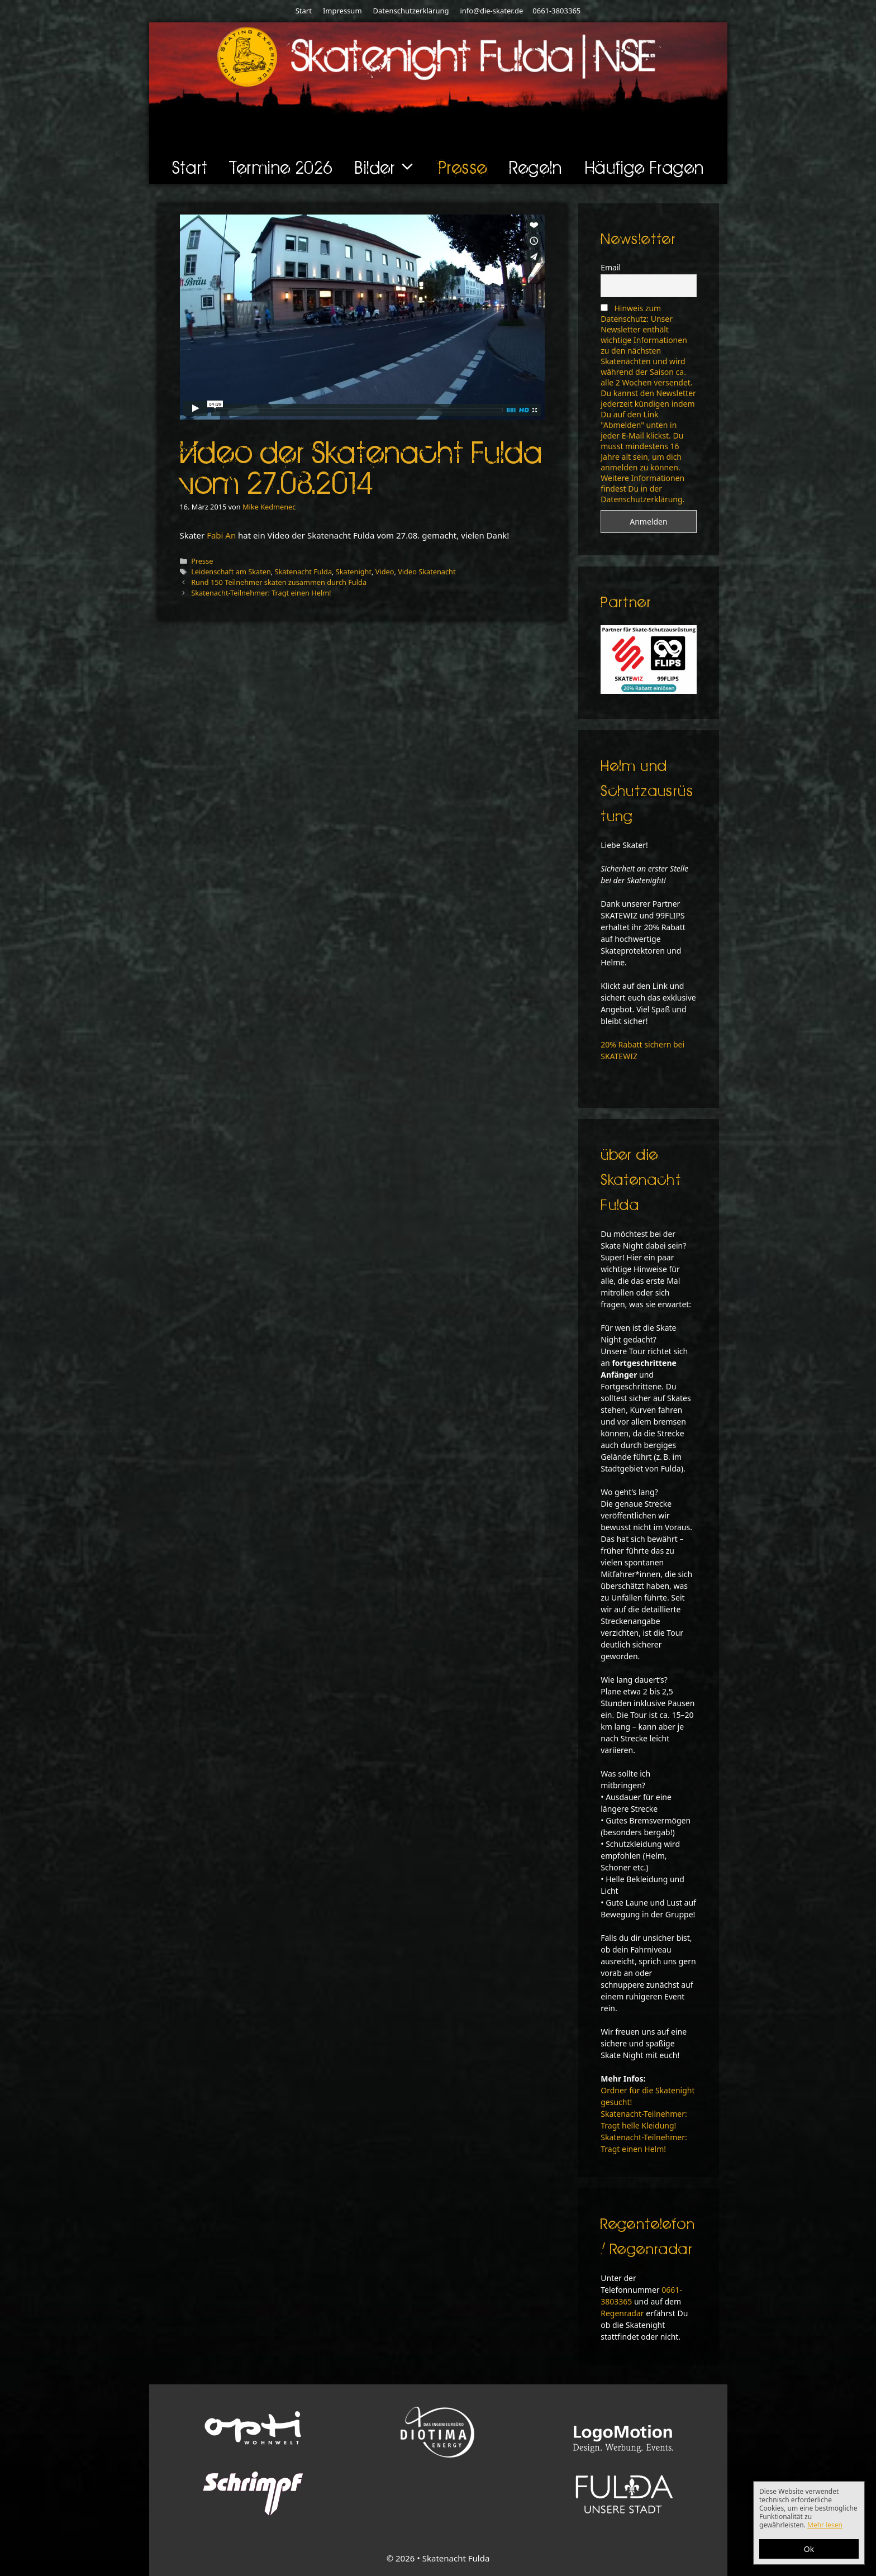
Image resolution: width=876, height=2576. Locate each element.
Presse (463, 167)
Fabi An (221, 535)
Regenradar (622, 2313)
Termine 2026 (282, 167)
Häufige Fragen (644, 167)
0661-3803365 (555, 11)
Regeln (536, 167)
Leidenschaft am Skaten (231, 571)
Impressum (342, 11)
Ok (809, 2549)
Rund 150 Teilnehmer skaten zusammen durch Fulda (278, 582)
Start (304, 11)
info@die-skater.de (491, 11)
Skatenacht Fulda (303, 571)
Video (384, 571)
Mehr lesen (824, 2525)
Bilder (391, 167)
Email (611, 267)
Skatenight (354, 571)
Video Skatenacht (426, 571)
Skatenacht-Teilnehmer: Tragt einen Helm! (261, 593)
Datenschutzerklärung (411, 11)
